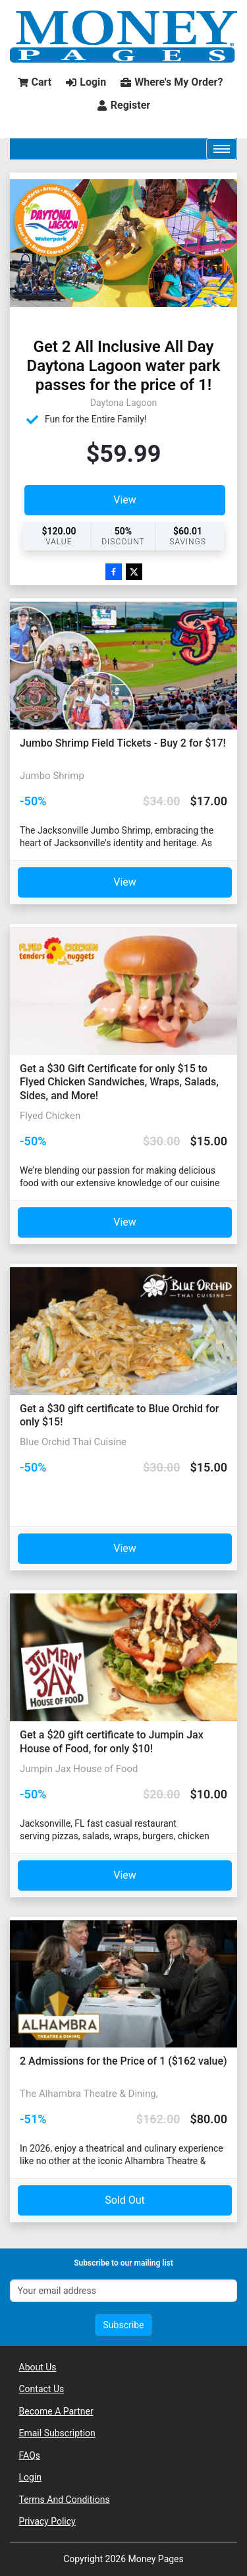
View (124, 500)
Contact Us (42, 2389)
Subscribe (123, 2325)
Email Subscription (57, 2433)
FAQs (30, 2455)
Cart (35, 82)
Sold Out (125, 2200)
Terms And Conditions (64, 2499)
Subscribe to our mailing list (123, 2263)
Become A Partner (56, 2411)
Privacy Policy (47, 2521)
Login (86, 82)
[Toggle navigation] (221, 148)
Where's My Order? (172, 82)
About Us (38, 2367)
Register (123, 105)
